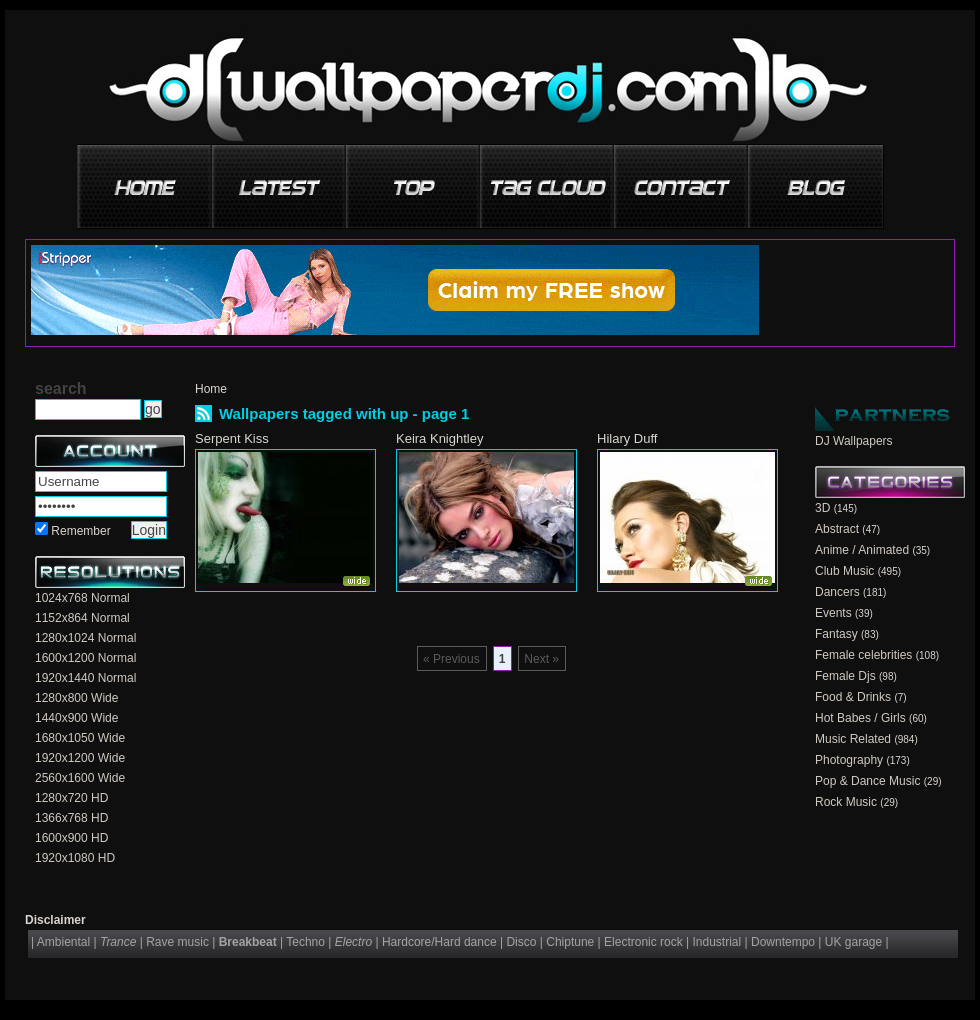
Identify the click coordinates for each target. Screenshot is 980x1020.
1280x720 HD (71, 798)
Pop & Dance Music (867, 781)
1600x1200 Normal (85, 658)
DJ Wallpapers (854, 441)
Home (211, 389)
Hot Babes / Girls (860, 718)
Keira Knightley (439, 438)
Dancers (837, 592)
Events (833, 613)
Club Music (844, 571)
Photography (849, 760)
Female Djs (845, 676)
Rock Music (846, 802)
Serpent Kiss (232, 438)
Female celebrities (863, 655)
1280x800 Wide (76, 698)
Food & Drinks (853, 697)
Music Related (853, 739)
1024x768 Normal (82, 598)
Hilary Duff (627, 438)
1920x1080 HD (75, 858)
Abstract (837, 529)
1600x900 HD (71, 838)
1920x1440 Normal (85, 678)
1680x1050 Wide (80, 738)
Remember (80, 531)
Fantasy (836, 634)
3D (822, 508)
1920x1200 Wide (80, 758)
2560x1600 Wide (80, 778)
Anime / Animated (862, 550)
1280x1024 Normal (85, 638)
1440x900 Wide (76, 718)
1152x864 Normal (82, 618)
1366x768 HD (71, 818)
